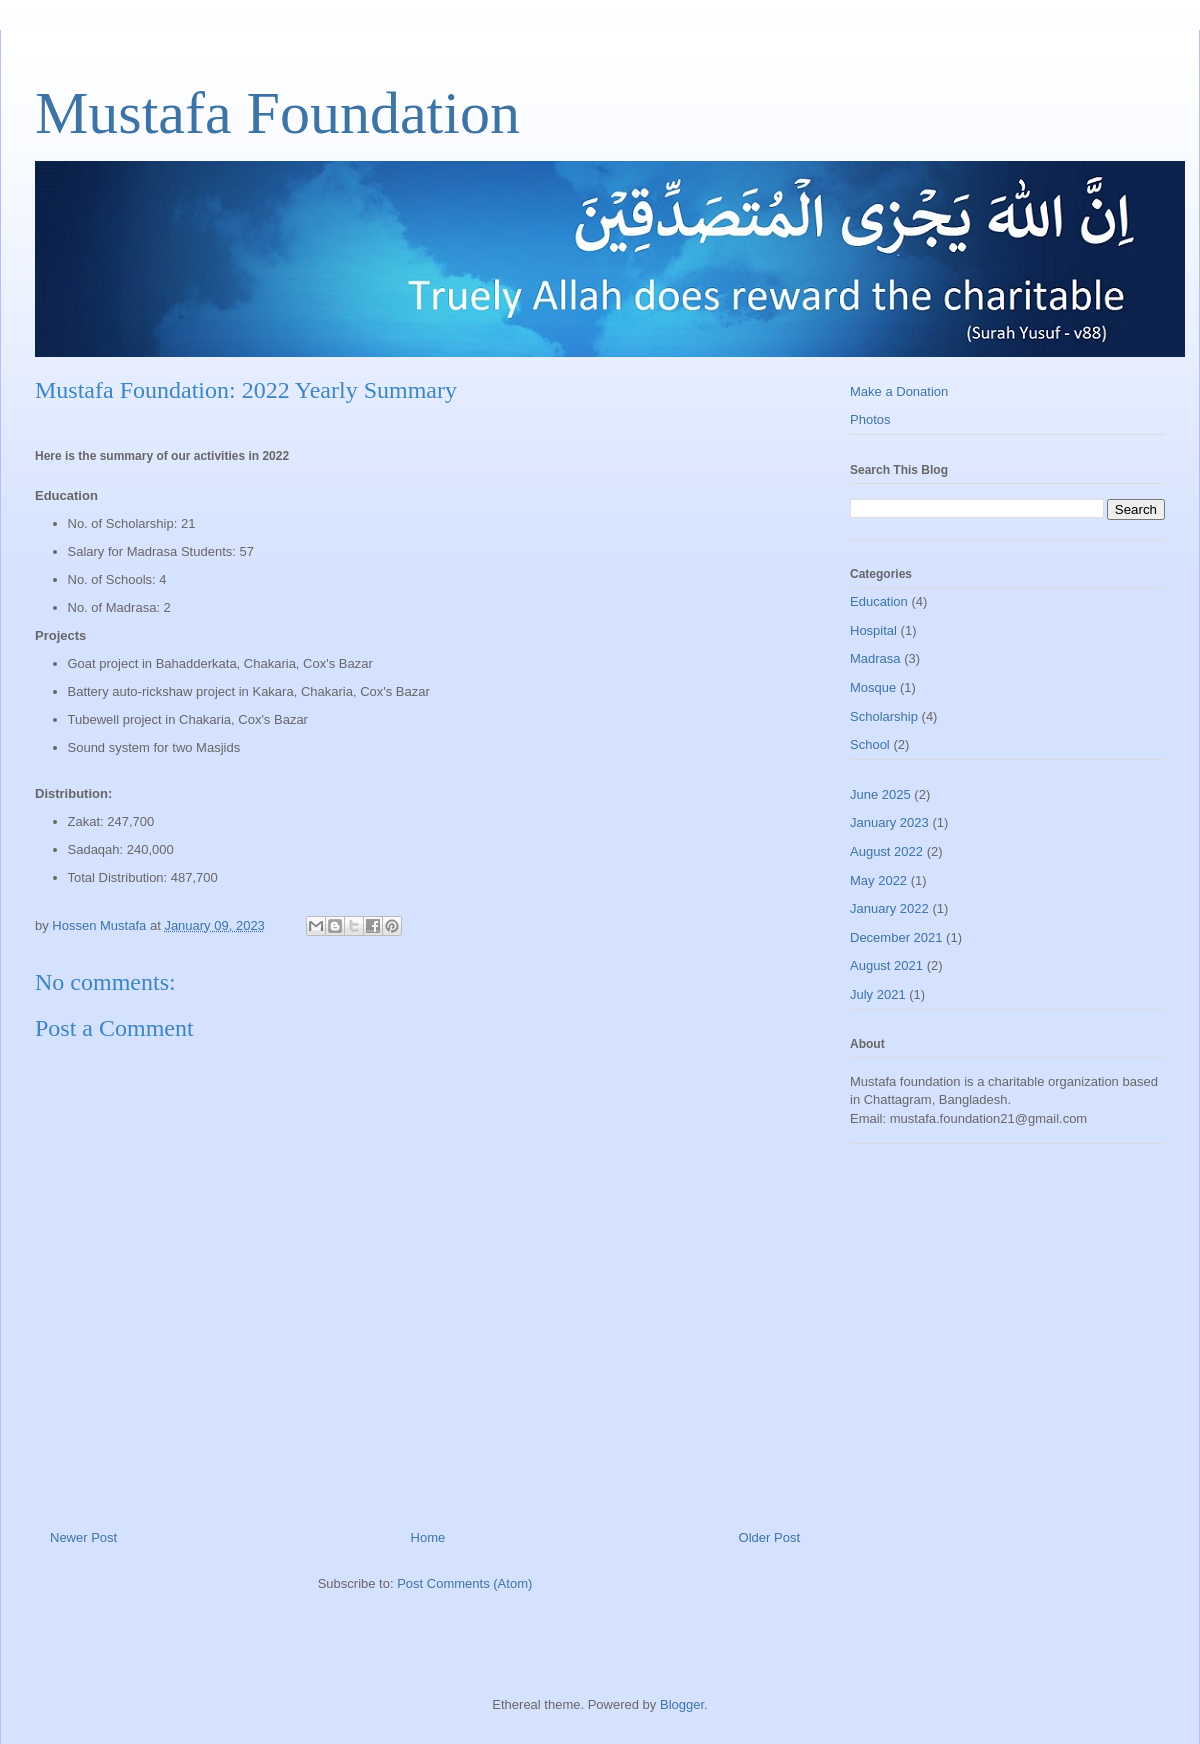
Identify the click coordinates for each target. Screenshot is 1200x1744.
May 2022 (878, 880)
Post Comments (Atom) (464, 1583)
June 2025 (880, 794)
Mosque (873, 687)
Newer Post (83, 1537)
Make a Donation (899, 391)
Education (879, 601)
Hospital (873, 630)
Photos (870, 419)
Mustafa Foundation (277, 113)
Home (428, 1537)
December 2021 (896, 937)
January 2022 (889, 908)
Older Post (769, 1537)
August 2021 (886, 965)
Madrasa (875, 658)
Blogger (682, 1704)
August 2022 (886, 851)
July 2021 (878, 994)
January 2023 (889, 822)
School (870, 744)
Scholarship (884, 716)
